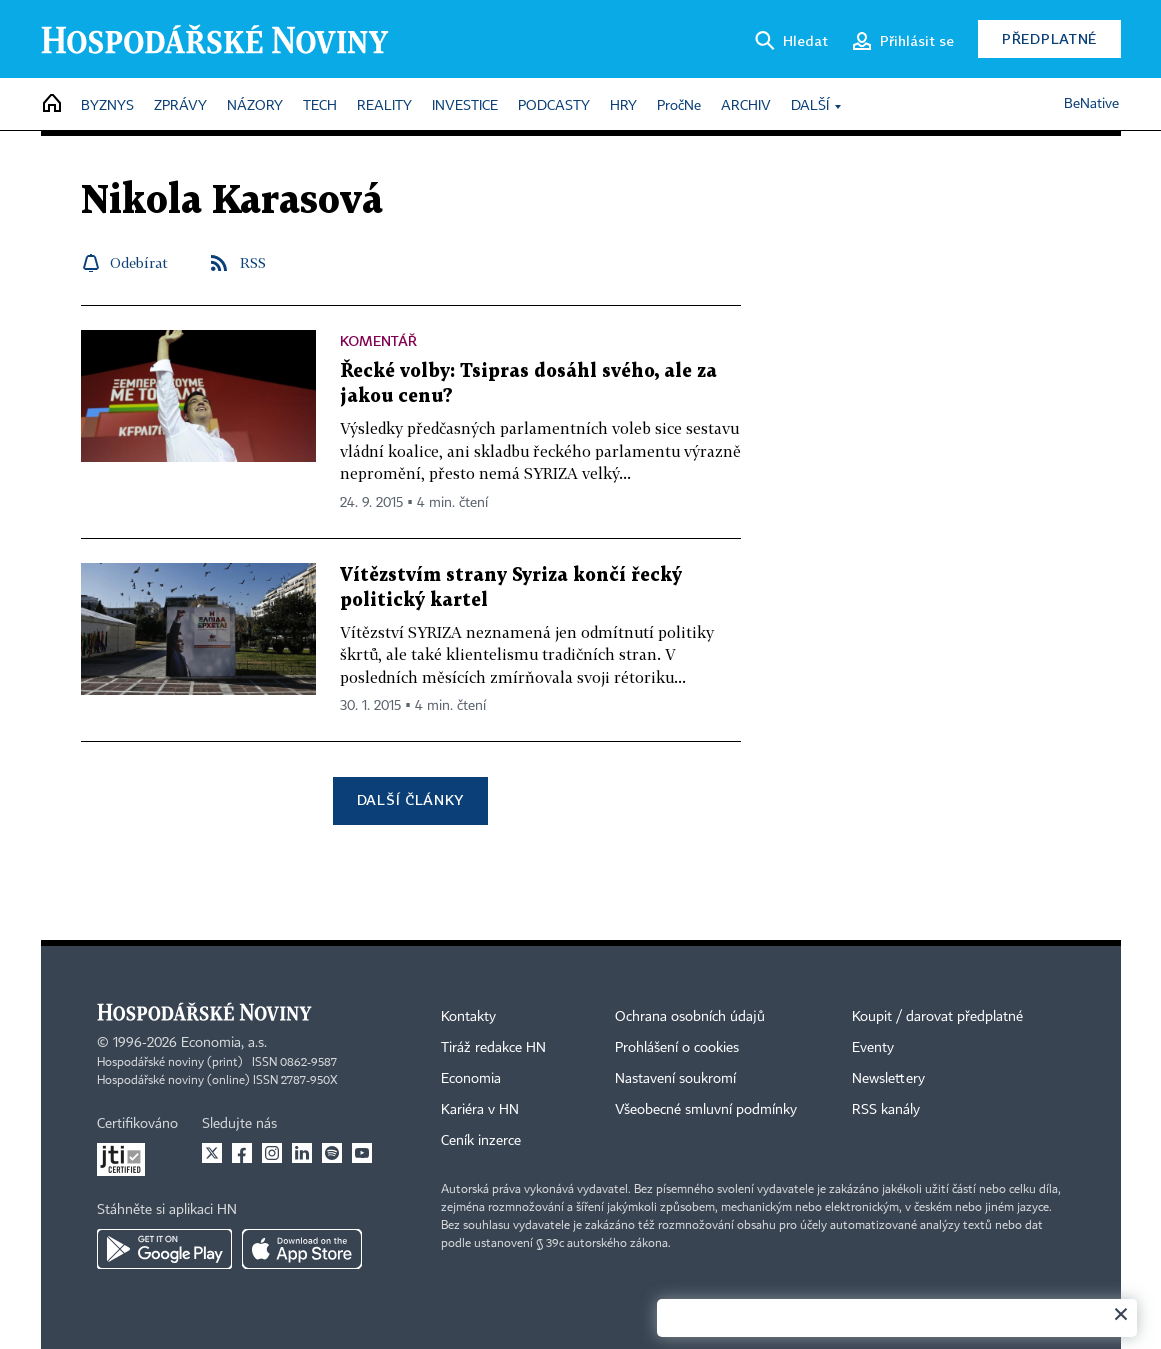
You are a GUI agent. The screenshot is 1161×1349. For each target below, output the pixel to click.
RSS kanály (886, 1110)
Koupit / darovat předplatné (937, 1017)
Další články (410, 799)
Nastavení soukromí (675, 1079)
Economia (471, 1079)
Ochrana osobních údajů (690, 1017)
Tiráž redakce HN (493, 1048)
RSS (253, 262)
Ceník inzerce (481, 1141)
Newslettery (888, 1079)
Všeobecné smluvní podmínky (706, 1110)
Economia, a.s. (224, 1043)
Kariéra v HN (480, 1110)
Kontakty (468, 1017)
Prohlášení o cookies (677, 1048)
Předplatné (1049, 38)
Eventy (873, 1048)
